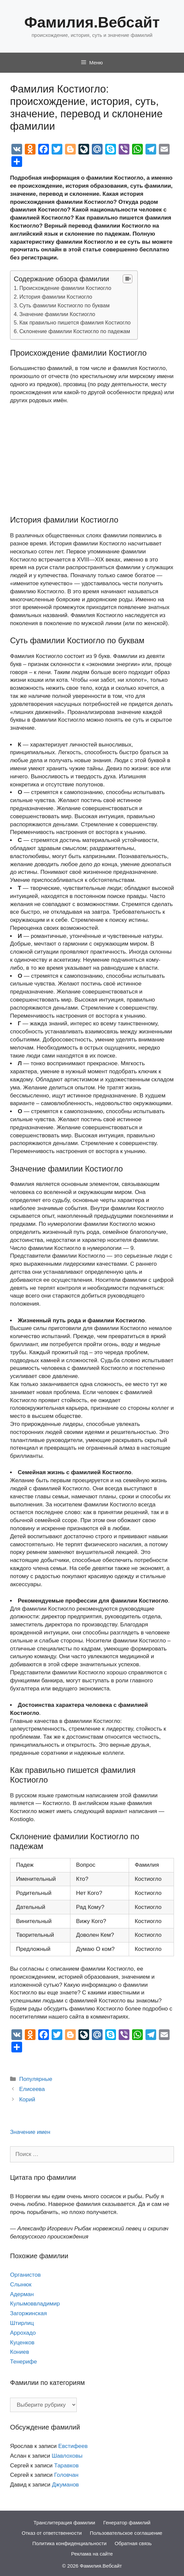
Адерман (22, 2294)
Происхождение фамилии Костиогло (65, 288)
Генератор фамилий (126, 2522)
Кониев (19, 2352)
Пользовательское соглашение (126, 2533)
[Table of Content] (127, 279)
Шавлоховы (67, 2456)
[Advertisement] (92, 460)
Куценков (22, 2342)
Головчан (66, 2475)
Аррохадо (23, 2333)
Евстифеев (73, 2446)
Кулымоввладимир (35, 2303)
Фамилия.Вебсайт (92, 22)
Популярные (35, 2079)
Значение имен (30, 2132)
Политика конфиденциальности (70, 2543)
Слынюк (21, 2284)
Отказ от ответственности (52, 2533)
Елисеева (32, 2089)
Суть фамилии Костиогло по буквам (64, 305)
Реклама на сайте (92, 2554)
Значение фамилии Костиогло (57, 314)
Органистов (25, 2275)
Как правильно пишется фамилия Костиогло (75, 322)
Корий (27, 2099)
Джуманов (65, 2484)
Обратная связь (133, 2543)
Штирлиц (22, 2323)
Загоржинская (28, 2313)
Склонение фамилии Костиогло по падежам (74, 331)
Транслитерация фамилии (64, 2522)
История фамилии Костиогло (55, 297)
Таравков (66, 2465)
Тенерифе (23, 2361)
